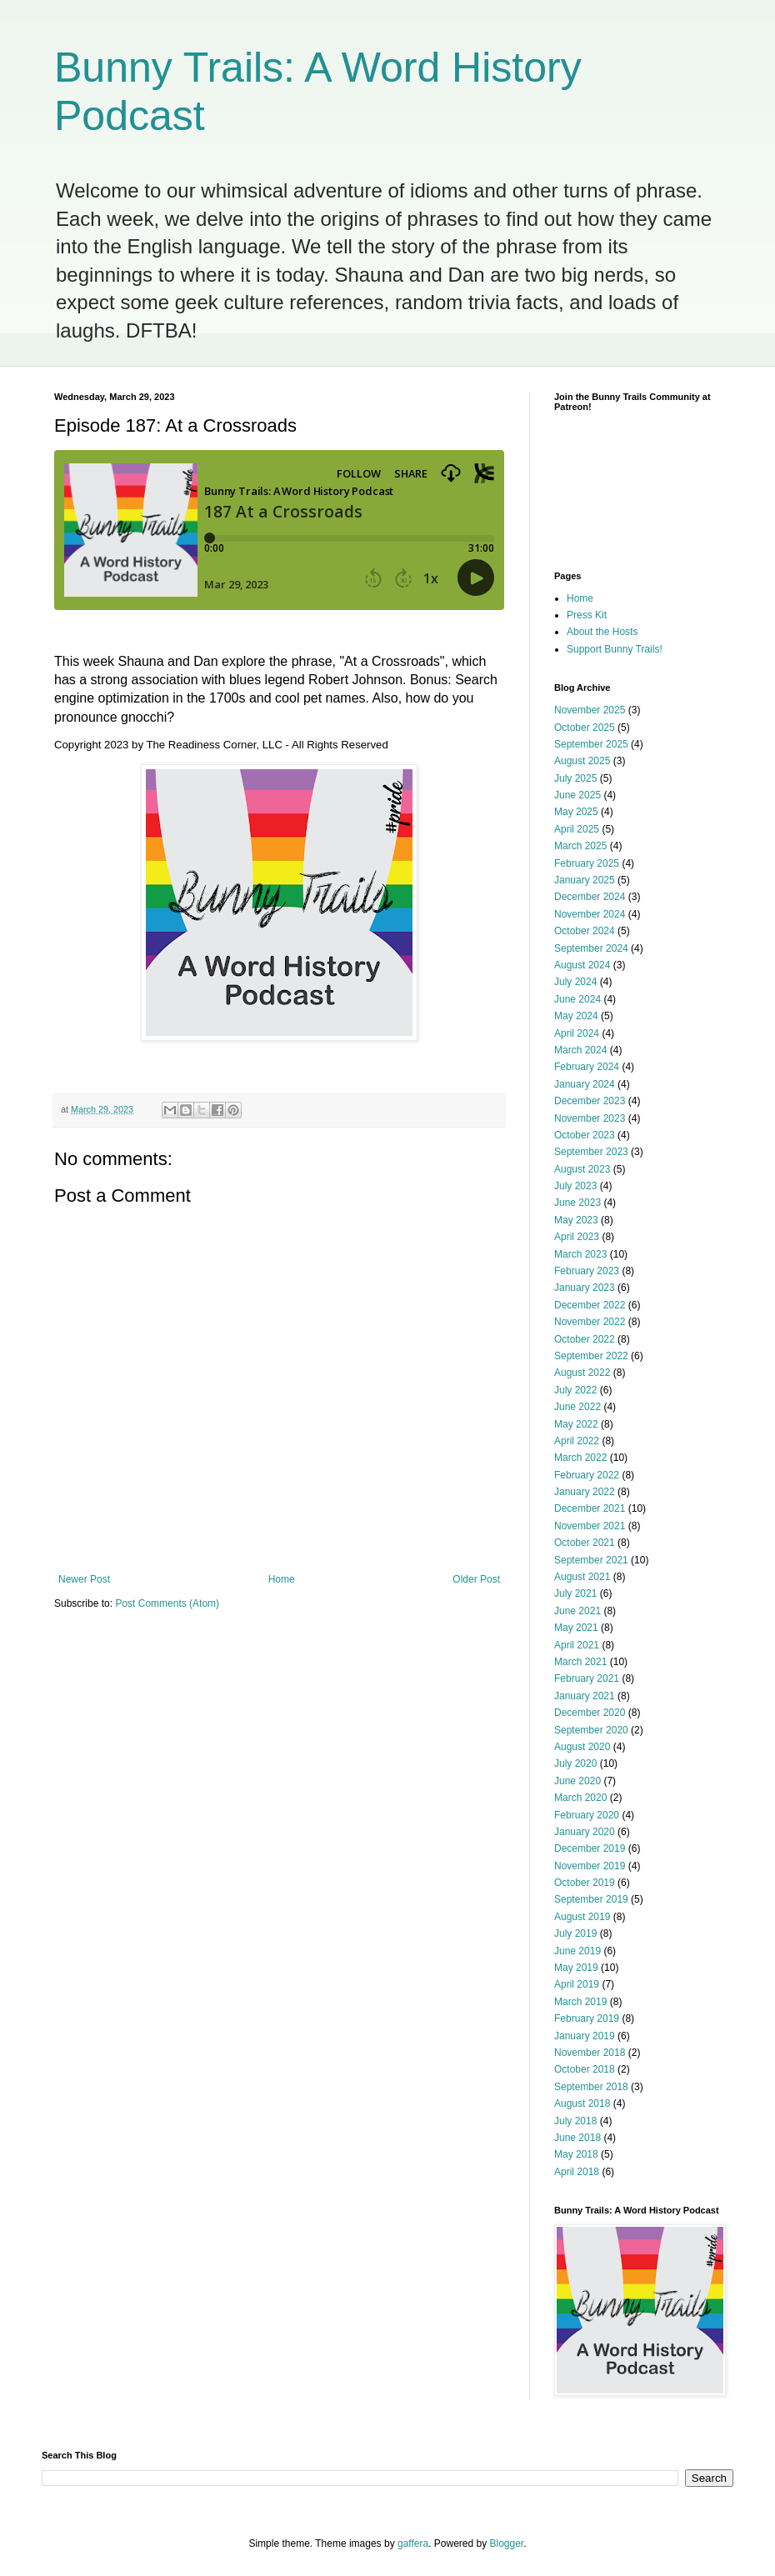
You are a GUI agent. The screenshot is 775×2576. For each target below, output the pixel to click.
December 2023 (589, 1101)
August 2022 (582, 1372)
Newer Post (84, 1579)
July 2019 (575, 1933)
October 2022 (584, 1339)
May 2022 (576, 1424)
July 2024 (575, 982)
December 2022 (589, 1305)
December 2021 (589, 1508)
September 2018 (591, 2087)
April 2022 (576, 1441)
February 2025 (586, 863)
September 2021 (591, 1560)
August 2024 (582, 965)
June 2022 (577, 1407)
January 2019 (584, 2036)
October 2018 (584, 2069)
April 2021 (576, 1645)
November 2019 (589, 1866)
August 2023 (582, 1169)
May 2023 (576, 1220)
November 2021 (589, 1526)
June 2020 (577, 1781)
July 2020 (575, 1763)
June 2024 (577, 999)
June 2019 (577, 1951)
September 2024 (591, 948)
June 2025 (577, 795)
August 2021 (582, 1577)
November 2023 (589, 1118)
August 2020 (582, 1747)
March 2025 (580, 846)
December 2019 (589, 1848)
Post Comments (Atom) (167, 1603)
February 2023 (586, 1271)
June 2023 (577, 1202)
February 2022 (586, 1475)
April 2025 (576, 829)
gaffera (413, 2543)
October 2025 (584, 727)
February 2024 (586, 1067)
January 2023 (584, 1287)
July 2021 (575, 1593)
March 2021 (580, 1662)
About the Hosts (602, 632)
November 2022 (589, 1322)
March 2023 (580, 1254)
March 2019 (580, 2002)
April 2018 (576, 2172)
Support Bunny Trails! (614, 649)
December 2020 (589, 1712)
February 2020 (586, 1815)
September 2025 (591, 744)
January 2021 (584, 1696)
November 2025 (589, 710)
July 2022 (575, 1390)
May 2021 (576, 1627)
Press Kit (587, 615)
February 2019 (586, 2018)
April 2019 (576, 1984)
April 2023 (576, 1237)
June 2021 (577, 1611)
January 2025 (584, 880)
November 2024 (589, 914)
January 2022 (584, 1492)
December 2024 (589, 897)
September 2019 (591, 1899)
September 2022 (591, 1356)
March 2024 (580, 1050)
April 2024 (576, 1033)
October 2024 (584, 931)
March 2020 (580, 1797)
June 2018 (577, 2137)
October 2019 (584, 1882)
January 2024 (584, 1084)
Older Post (476, 1579)
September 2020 (591, 1730)
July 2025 (575, 778)
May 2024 (576, 1016)
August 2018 (582, 2103)
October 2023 (584, 1135)
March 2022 (580, 1457)
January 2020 (584, 1832)
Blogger (507, 2543)
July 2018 (575, 2121)
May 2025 (576, 812)
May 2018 (576, 2154)
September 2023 (591, 1152)
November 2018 (589, 2052)
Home (281, 1579)
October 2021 (584, 1542)
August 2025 (582, 761)
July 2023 (575, 1186)
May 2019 (576, 1967)
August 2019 (582, 1917)
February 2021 (586, 1678)
